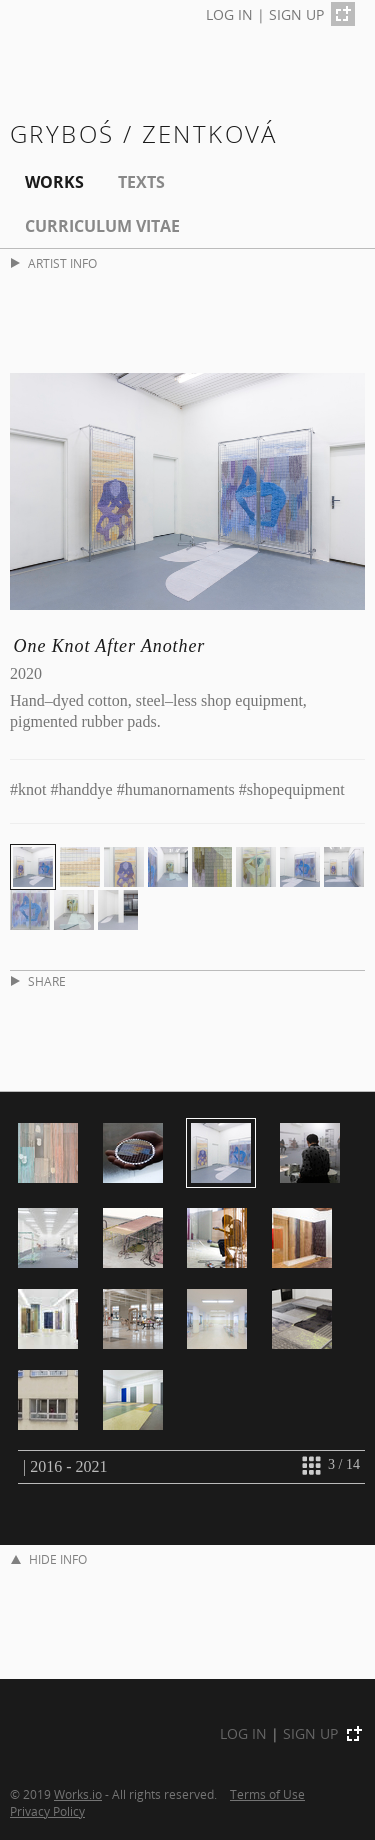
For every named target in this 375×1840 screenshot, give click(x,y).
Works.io (78, 1794)
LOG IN (229, 14)
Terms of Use (267, 1794)
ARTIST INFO (54, 263)
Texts (141, 182)
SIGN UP (296, 14)
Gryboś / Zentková (144, 133)
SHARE (38, 981)
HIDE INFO (49, 1559)
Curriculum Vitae (102, 226)
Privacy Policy (47, 1811)
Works (54, 182)
